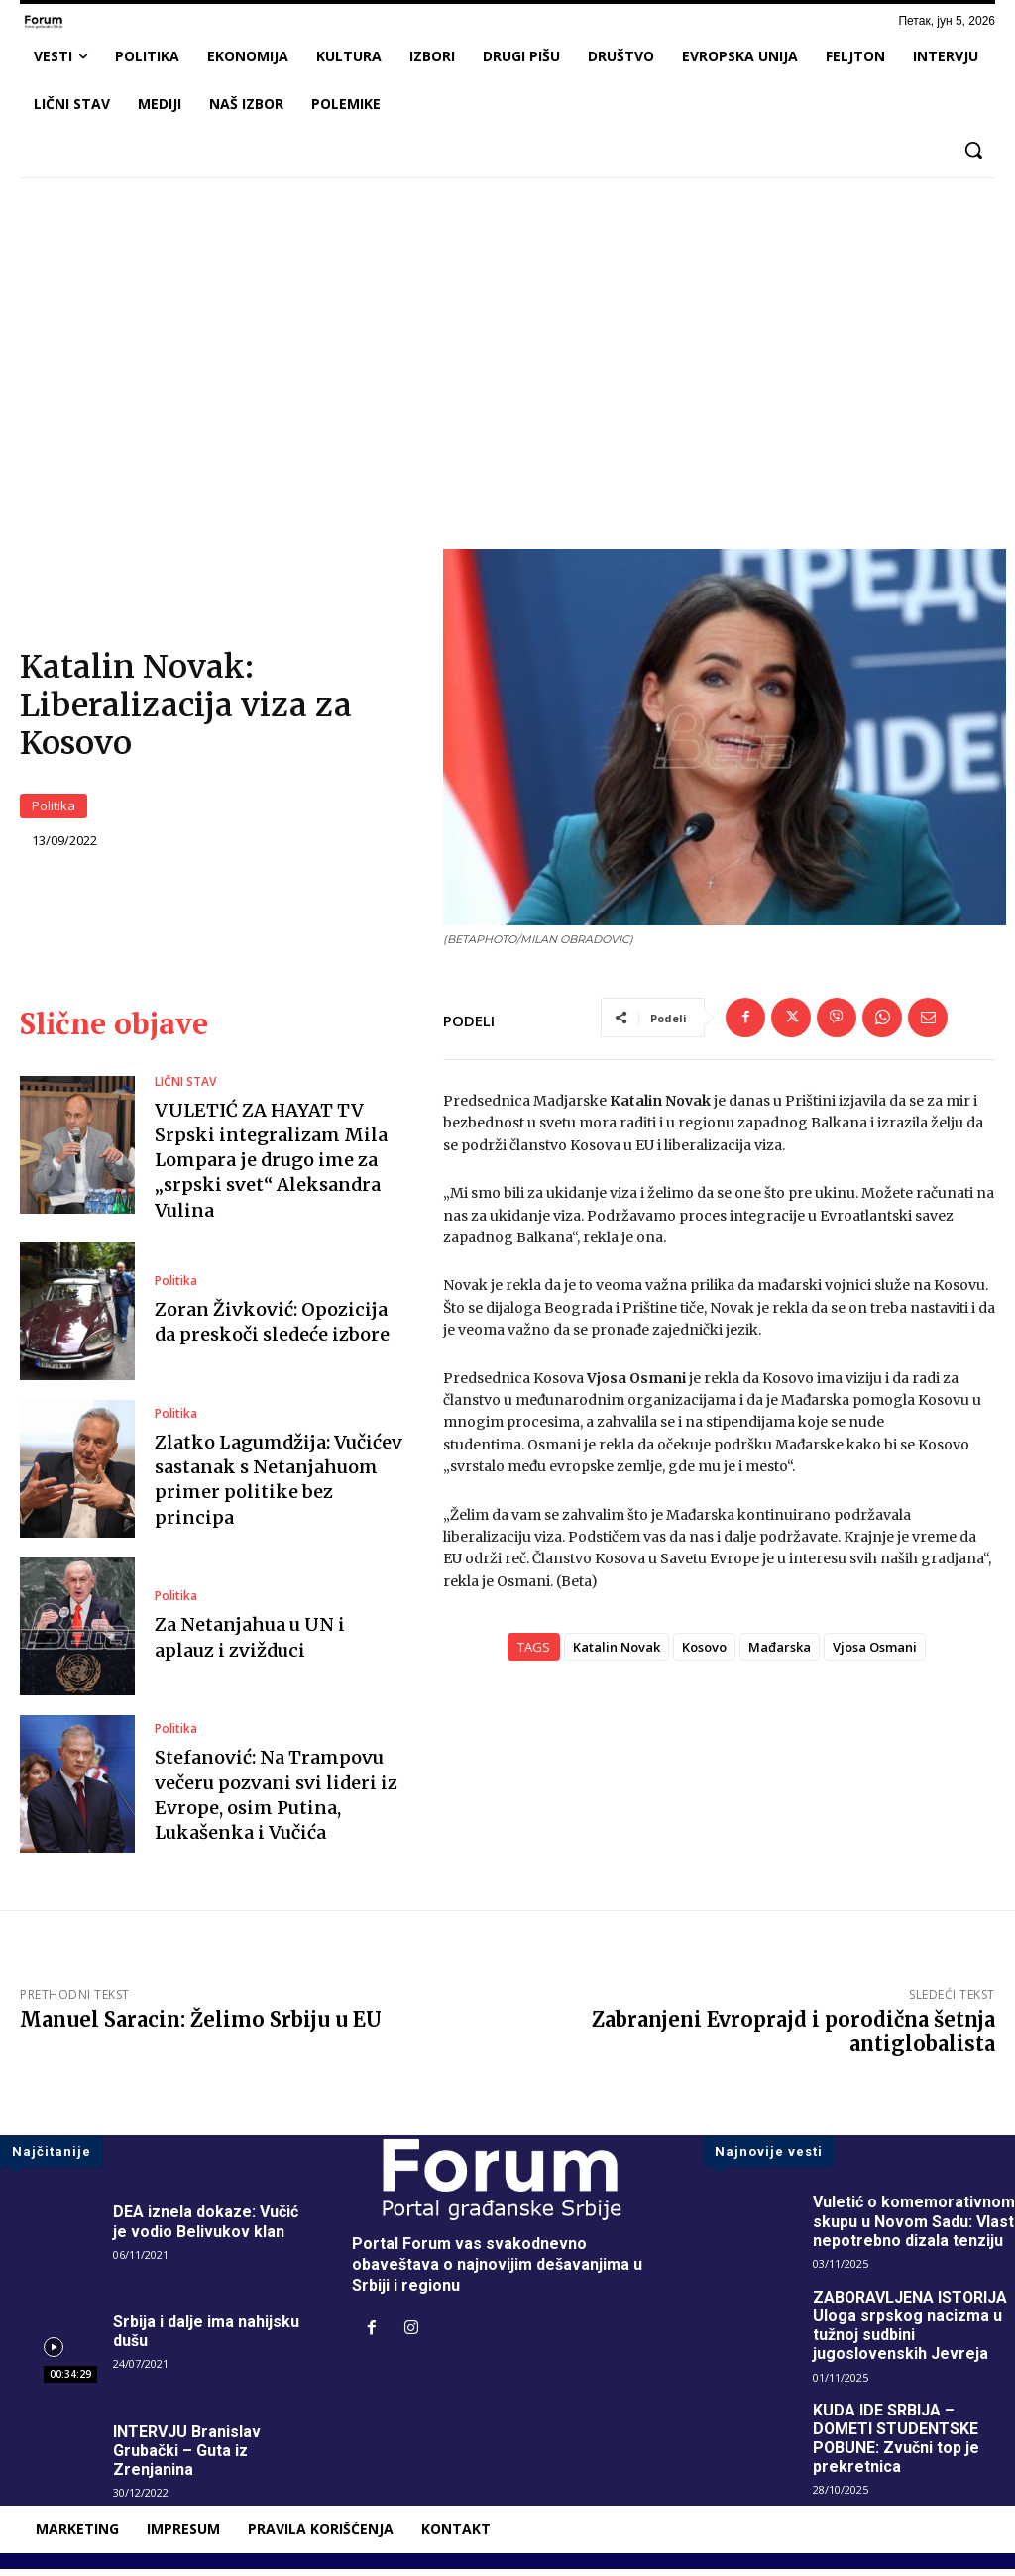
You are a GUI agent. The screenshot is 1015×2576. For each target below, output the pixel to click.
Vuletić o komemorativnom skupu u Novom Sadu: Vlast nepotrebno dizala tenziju (914, 2228)
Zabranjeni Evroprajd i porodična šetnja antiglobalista (793, 2038)
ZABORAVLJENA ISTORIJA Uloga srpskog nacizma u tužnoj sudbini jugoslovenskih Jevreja (911, 2332)
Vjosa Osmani (875, 1653)
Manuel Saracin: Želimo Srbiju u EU (201, 2026)
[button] (973, 149)
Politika (53, 809)
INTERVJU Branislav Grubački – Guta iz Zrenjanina (187, 2456)
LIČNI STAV (185, 1088)
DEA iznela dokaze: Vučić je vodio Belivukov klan (205, 2228)
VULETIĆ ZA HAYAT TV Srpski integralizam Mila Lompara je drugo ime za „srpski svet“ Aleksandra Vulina (271, 1166)
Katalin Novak (616, 1653)
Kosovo (704, 1653)
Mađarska (779, 1653)
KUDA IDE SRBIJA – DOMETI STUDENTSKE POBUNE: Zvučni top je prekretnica (896, 2445)
